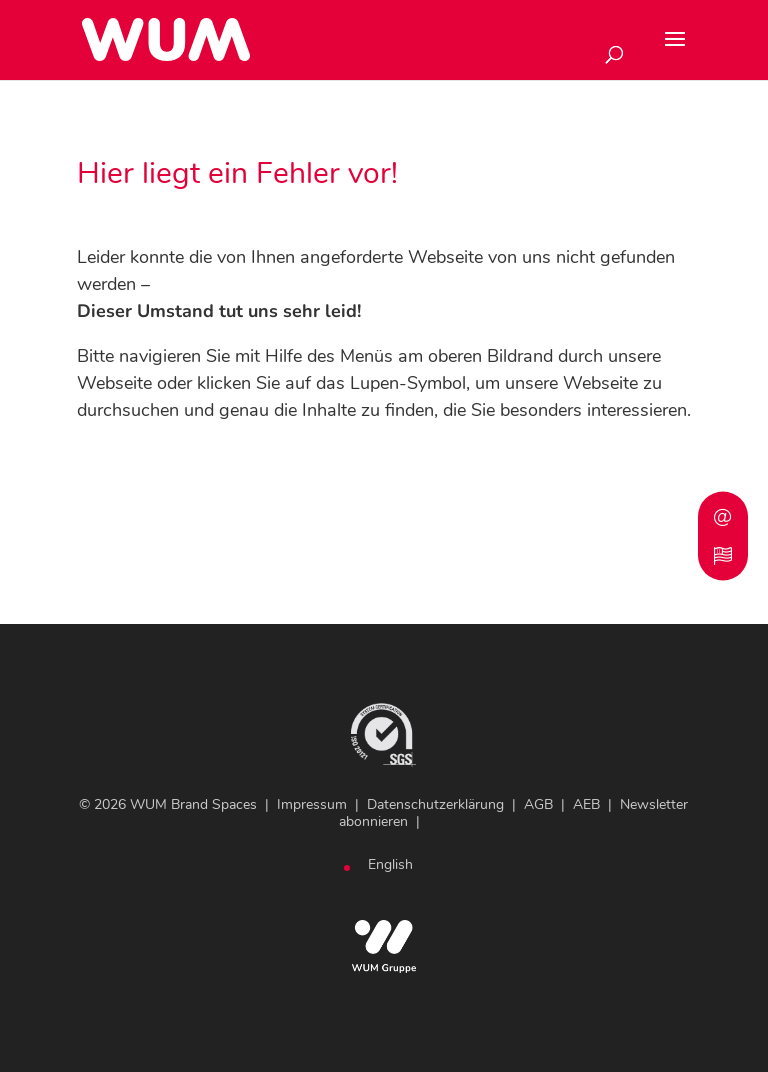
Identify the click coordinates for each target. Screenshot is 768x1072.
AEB (586, 804)
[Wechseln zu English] (390, 865)
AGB (538, 804)
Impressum (312, 804)
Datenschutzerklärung (435, 804)
